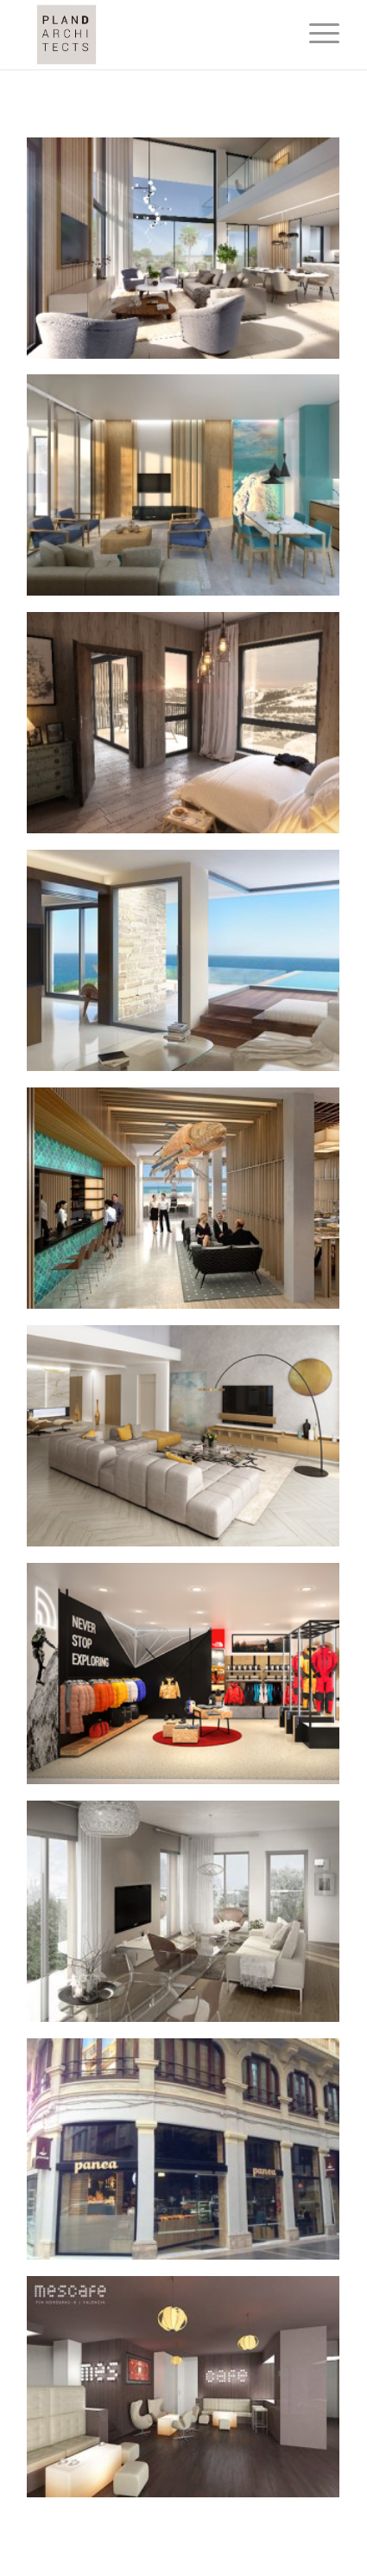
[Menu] (315, 34)
